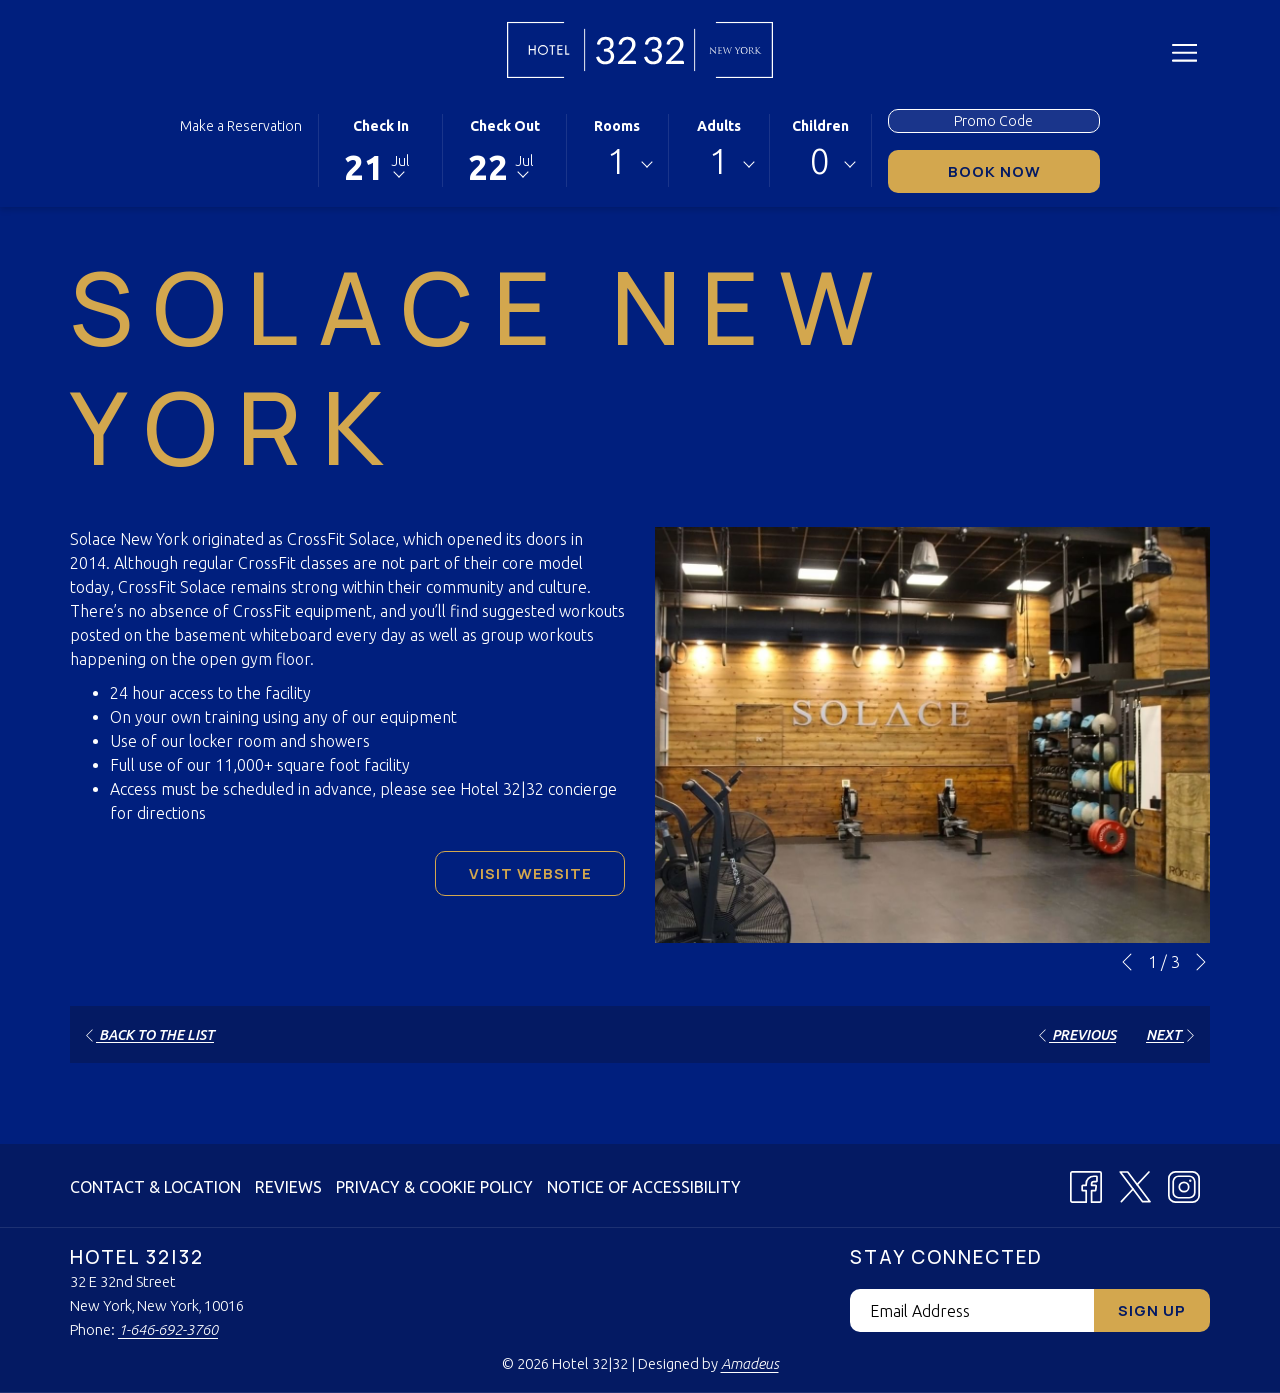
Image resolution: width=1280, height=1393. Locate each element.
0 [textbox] (820, 161)
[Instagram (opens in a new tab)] (1184, 1183)
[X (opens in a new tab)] (1135, 1183)
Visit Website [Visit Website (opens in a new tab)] (530, 873)
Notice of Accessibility (644, 1187)
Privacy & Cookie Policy (434, 1187)
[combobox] (617, 165)
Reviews (288, 1187)
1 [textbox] (617, 161)
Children (820, 126)
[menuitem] (158, 1187)
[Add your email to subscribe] (972, 1310)
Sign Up (1152, 1310)
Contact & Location (155, 1187)
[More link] (1184, 52)
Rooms (617, 126)
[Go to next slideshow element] (1201, 962)
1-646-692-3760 (168, 1329)
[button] (381, 149)
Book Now (1024, 171)
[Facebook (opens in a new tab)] (1086, 1183)
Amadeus (750, 1363)
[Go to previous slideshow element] (1127, 962)
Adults (719, 126)
